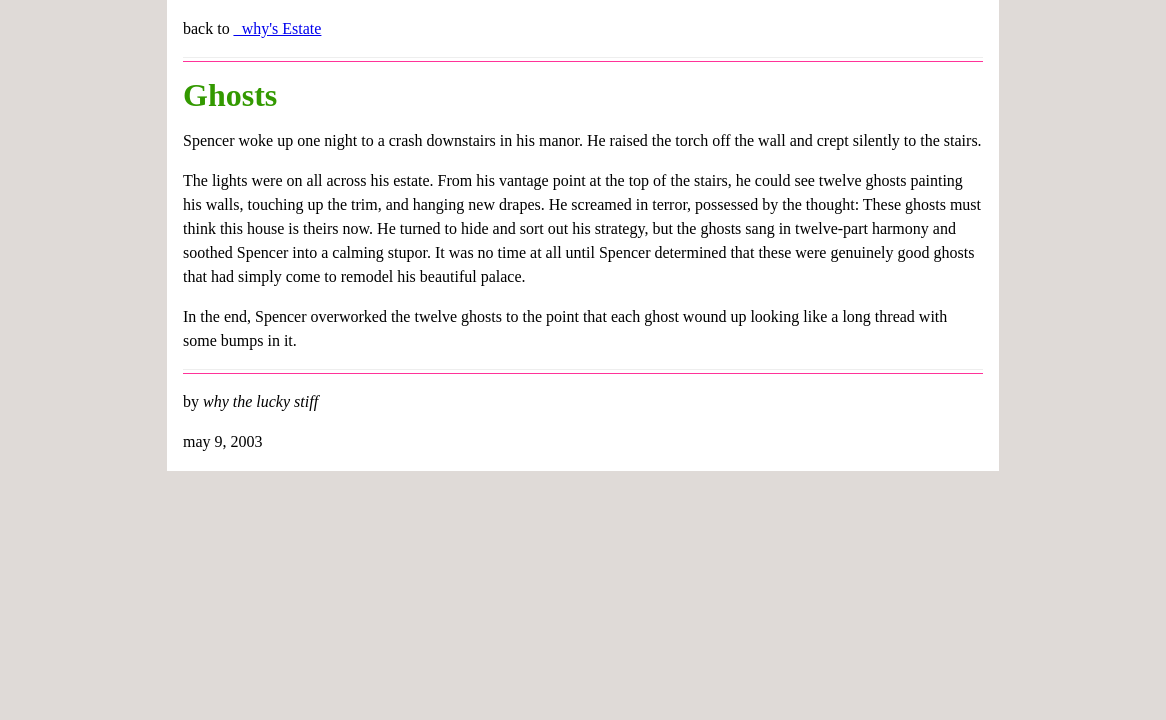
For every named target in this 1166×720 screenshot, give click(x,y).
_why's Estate (278, 28)
